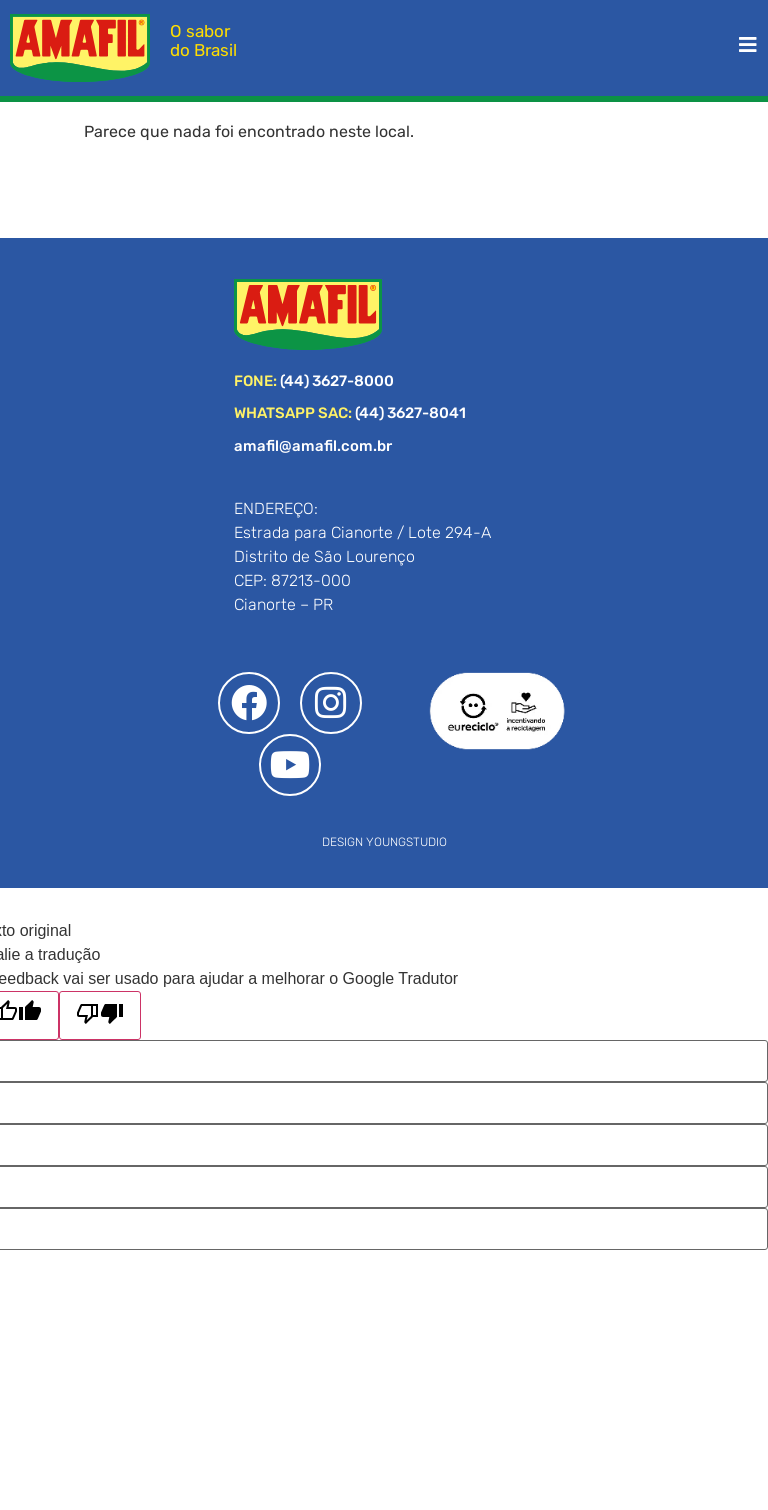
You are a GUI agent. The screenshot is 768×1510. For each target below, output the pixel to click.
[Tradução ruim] (100, 1015)
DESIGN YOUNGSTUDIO (384, 842)
